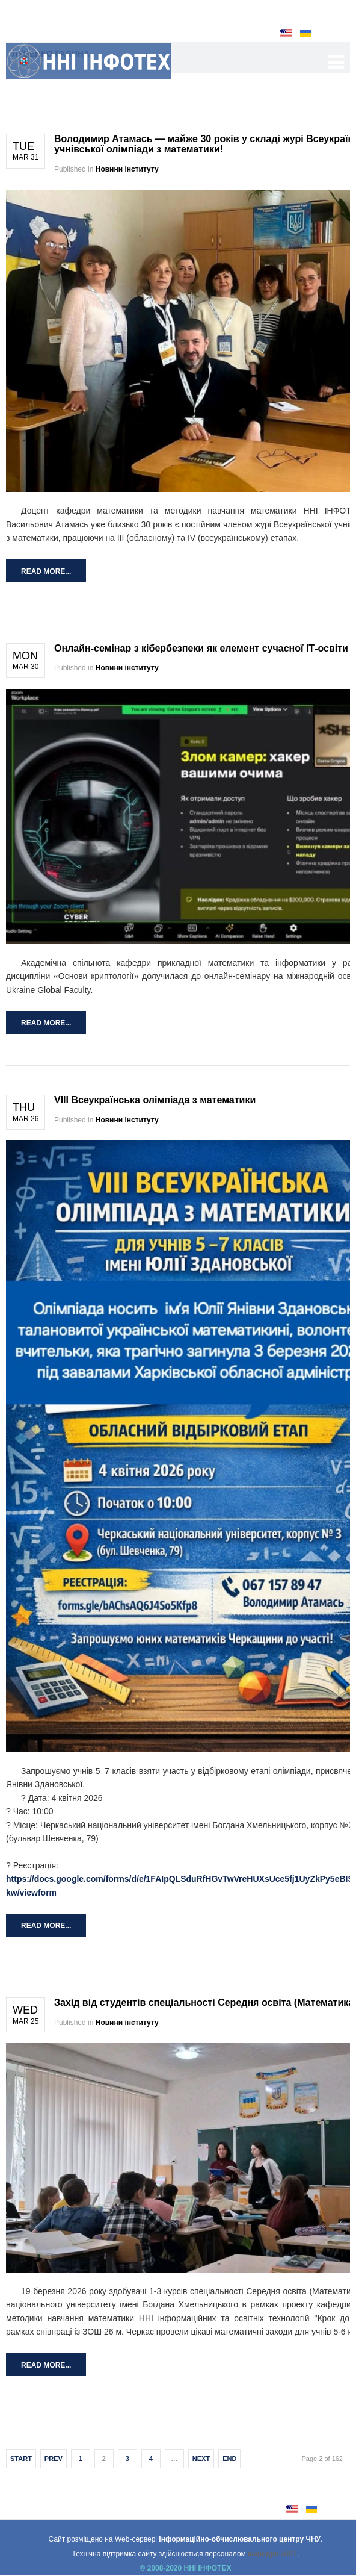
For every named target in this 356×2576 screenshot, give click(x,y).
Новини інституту (127, 169)
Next (201, 2458)
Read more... (46, 571)
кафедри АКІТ (272, 2554)
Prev (53, 2458)
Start (21, 2458)
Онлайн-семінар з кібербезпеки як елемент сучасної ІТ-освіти (201, 648)
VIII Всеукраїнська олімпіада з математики (155, 1100)
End (229, 2458)
